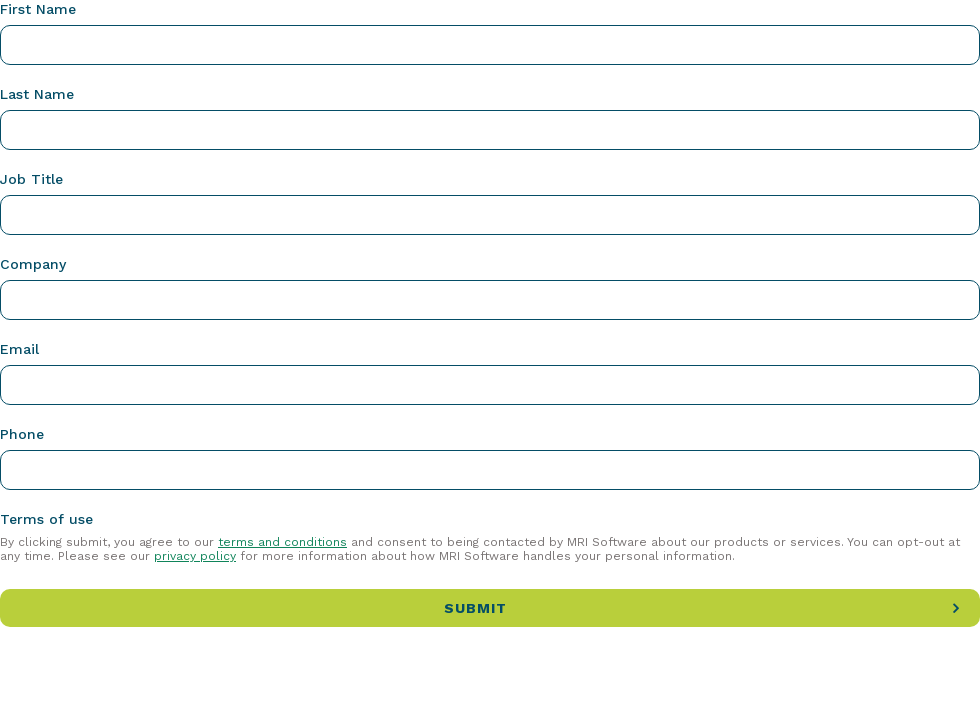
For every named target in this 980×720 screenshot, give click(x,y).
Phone (22, 434)
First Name (38, 9)
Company (33, 264)
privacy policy (195, 556)
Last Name (37, 94)
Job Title (31, 179)
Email (19, 349)
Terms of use (46, 519)
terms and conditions (282, 542)
